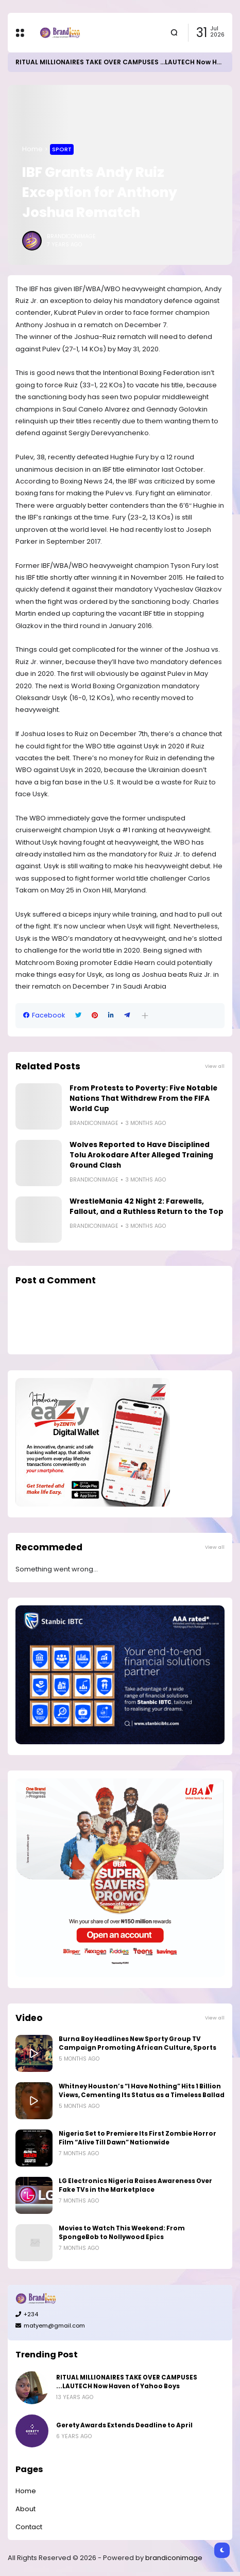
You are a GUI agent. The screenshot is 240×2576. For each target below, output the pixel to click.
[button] (145, 1016)
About (25, 2509)
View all (215, 1066)
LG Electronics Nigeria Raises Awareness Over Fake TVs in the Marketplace (135, 2185)
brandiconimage (173, 2558)
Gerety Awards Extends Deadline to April (124, 2425)
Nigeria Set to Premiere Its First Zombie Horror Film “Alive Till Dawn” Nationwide (137, 2138)
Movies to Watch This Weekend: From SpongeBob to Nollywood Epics (122, 2232)
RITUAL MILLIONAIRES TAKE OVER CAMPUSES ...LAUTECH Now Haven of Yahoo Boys (126, 2381)
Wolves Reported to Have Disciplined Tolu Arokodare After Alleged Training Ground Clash (141, 1155)
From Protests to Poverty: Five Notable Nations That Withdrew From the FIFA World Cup (143, 1098)
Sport (62, 149)
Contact (28, 2527)
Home (32, 149)
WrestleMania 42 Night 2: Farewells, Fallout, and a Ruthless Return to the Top (147, 1206)
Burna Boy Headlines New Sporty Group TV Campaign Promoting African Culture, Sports (137, 2043)
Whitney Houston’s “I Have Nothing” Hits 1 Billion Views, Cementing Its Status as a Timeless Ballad (142, 2090)
